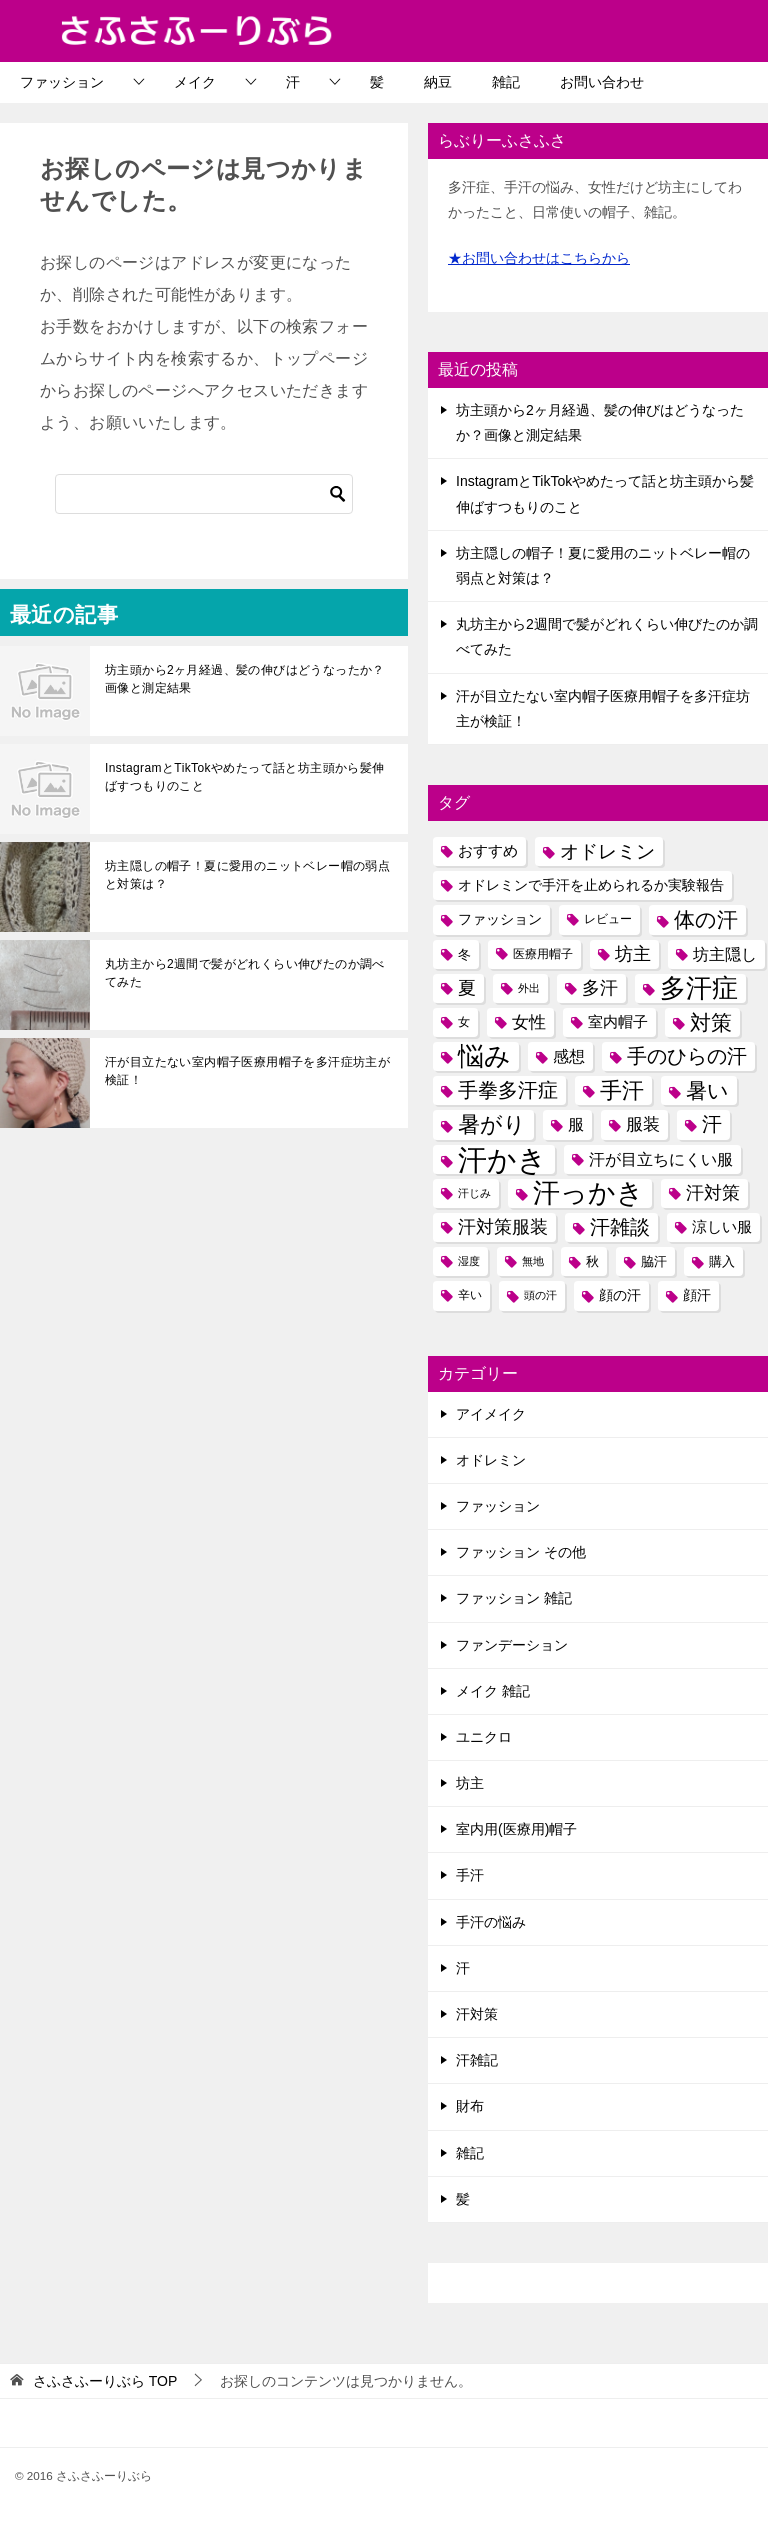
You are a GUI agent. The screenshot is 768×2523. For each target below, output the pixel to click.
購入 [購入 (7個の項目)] (722, 1261)
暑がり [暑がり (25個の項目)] (492, 1124)
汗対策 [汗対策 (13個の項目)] (713, 1193)
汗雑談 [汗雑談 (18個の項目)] (620, 1227)
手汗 (470, 1875)
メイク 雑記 (493, 1691)
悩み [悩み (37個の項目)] (484, 1056)
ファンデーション (512, 1645)
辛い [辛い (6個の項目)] (470, 1295)
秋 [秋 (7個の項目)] (592, 1261)
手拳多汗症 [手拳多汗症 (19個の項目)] (508, 1090)
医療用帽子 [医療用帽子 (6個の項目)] (543, 954)
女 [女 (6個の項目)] (464, 1022)
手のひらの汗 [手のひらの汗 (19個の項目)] (687, 1056)
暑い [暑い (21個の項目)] (707, 1090)
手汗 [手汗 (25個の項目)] (622, 1090)
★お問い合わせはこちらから (539, 258)
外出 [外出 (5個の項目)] (529, 988)
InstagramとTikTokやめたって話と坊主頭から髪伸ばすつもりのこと (245, 777)
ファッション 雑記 (514, 1598)
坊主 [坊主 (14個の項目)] (633, 954)
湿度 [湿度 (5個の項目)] (469, 1261)
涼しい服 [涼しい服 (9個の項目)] (722, 1227)
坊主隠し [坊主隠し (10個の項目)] (725, 954)
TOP (105, 2381)
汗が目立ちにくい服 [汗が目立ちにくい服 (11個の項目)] (661, 1159)
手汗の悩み (491, 1922)
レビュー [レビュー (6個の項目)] (608, 919)
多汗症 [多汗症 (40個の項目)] (699, 988)
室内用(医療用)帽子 (516, 1829)
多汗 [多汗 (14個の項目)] (600, 988)
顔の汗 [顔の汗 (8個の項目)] (620, 1295)
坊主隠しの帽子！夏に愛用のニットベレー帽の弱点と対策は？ (247, 875)
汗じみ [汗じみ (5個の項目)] (474, 1193)
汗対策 (477, 2014)
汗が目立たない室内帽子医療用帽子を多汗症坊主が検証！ (247, 1071)
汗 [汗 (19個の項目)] (712, 1124)
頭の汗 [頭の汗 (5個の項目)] (540, 1295)
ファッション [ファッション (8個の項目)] (500, 919)
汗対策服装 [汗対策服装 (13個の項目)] (503, 1227)
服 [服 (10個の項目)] (576, 1124)
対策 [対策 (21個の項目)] (711, 1022)
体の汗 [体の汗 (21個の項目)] (706, 919)
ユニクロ (484, 1737)
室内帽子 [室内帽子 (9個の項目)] (618, 1022)
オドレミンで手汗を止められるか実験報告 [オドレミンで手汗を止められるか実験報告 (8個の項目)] (591, 885)
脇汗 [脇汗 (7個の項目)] (654, 1261)
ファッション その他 (521, 1552)
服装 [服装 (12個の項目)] (643, 1124)
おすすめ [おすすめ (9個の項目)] (488, 851)
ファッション (62, 82)
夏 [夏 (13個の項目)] (467, 988)
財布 (470, 2106)
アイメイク (491, 1414)
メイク (195, 82)
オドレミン (491, 1460)
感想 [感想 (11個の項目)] (569, 1056)
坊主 (470, 1783)
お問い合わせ (602, 82)
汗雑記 (477, 2060)
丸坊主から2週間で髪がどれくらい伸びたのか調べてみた (245, 973)
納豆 (438, 82)
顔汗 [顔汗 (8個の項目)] (697, 1295)
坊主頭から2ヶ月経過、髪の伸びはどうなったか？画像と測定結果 (245, 679)
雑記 (506, 82)
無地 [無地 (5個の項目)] (533, 1261)
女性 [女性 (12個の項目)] (529, 1022)
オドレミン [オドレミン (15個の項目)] (607, 851)
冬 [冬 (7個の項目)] (464, 954)
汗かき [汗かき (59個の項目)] (502, 1159)
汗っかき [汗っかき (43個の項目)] (588, 1193)
